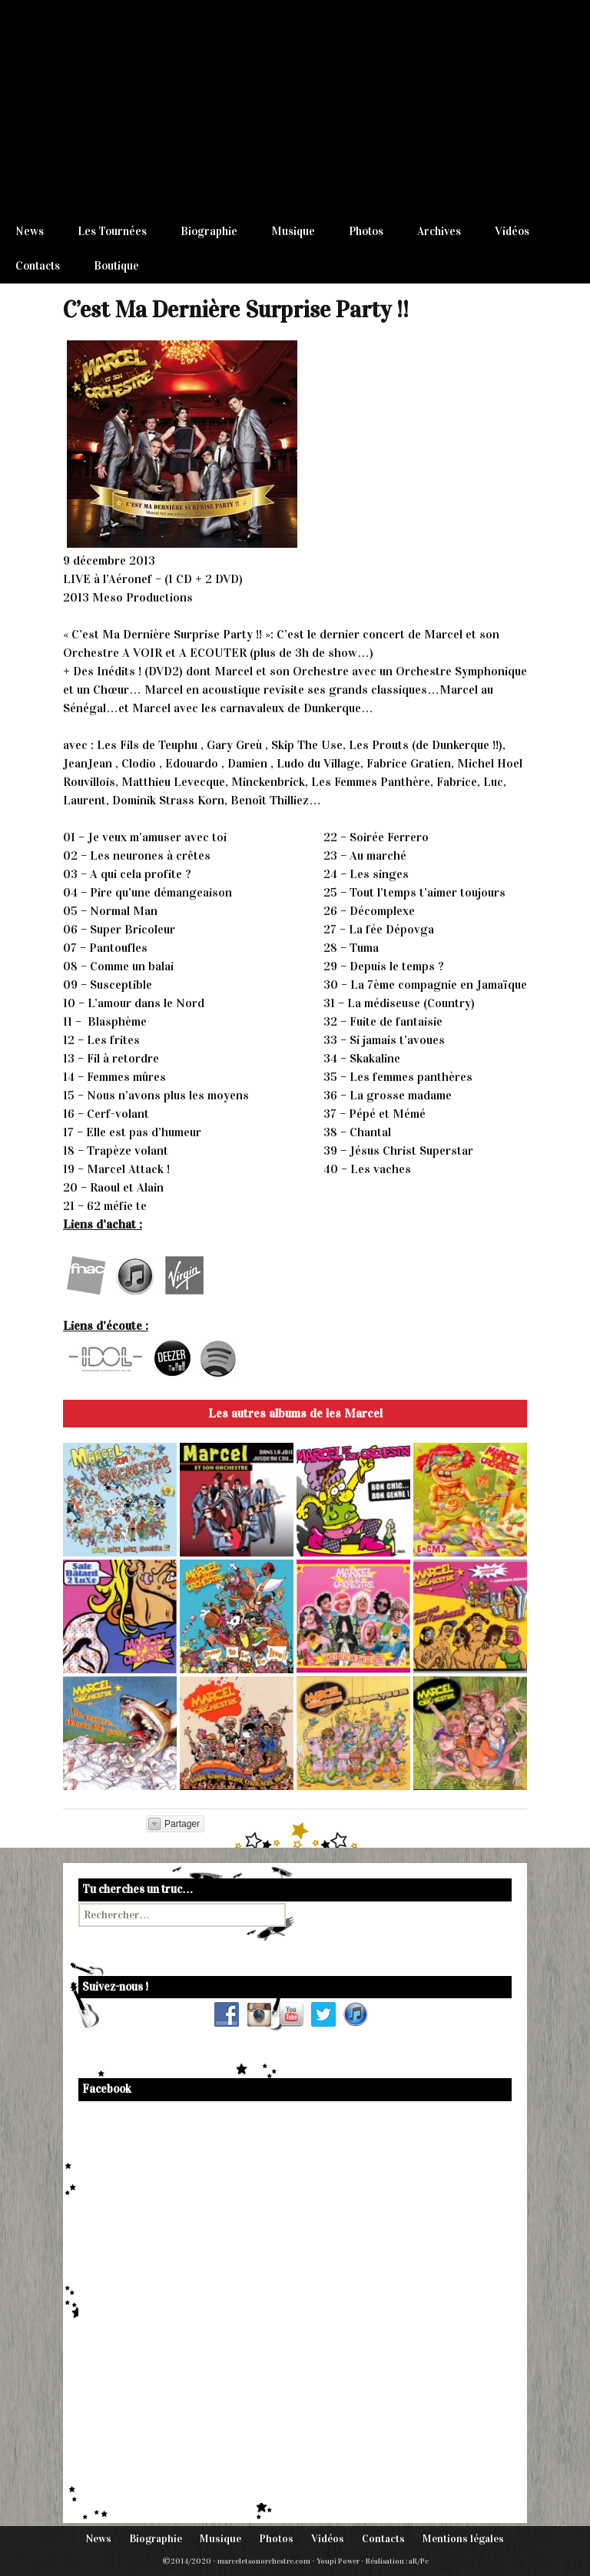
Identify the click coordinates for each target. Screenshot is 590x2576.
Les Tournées (112, 231)
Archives (439, 231)
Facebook (106, 2089)
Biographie (209, 231)
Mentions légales (463, 2538)
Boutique (116, 266)
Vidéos (512, 231)
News (29, 231)
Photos (366, 231)
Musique (293, 231)
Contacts (37, 266)
